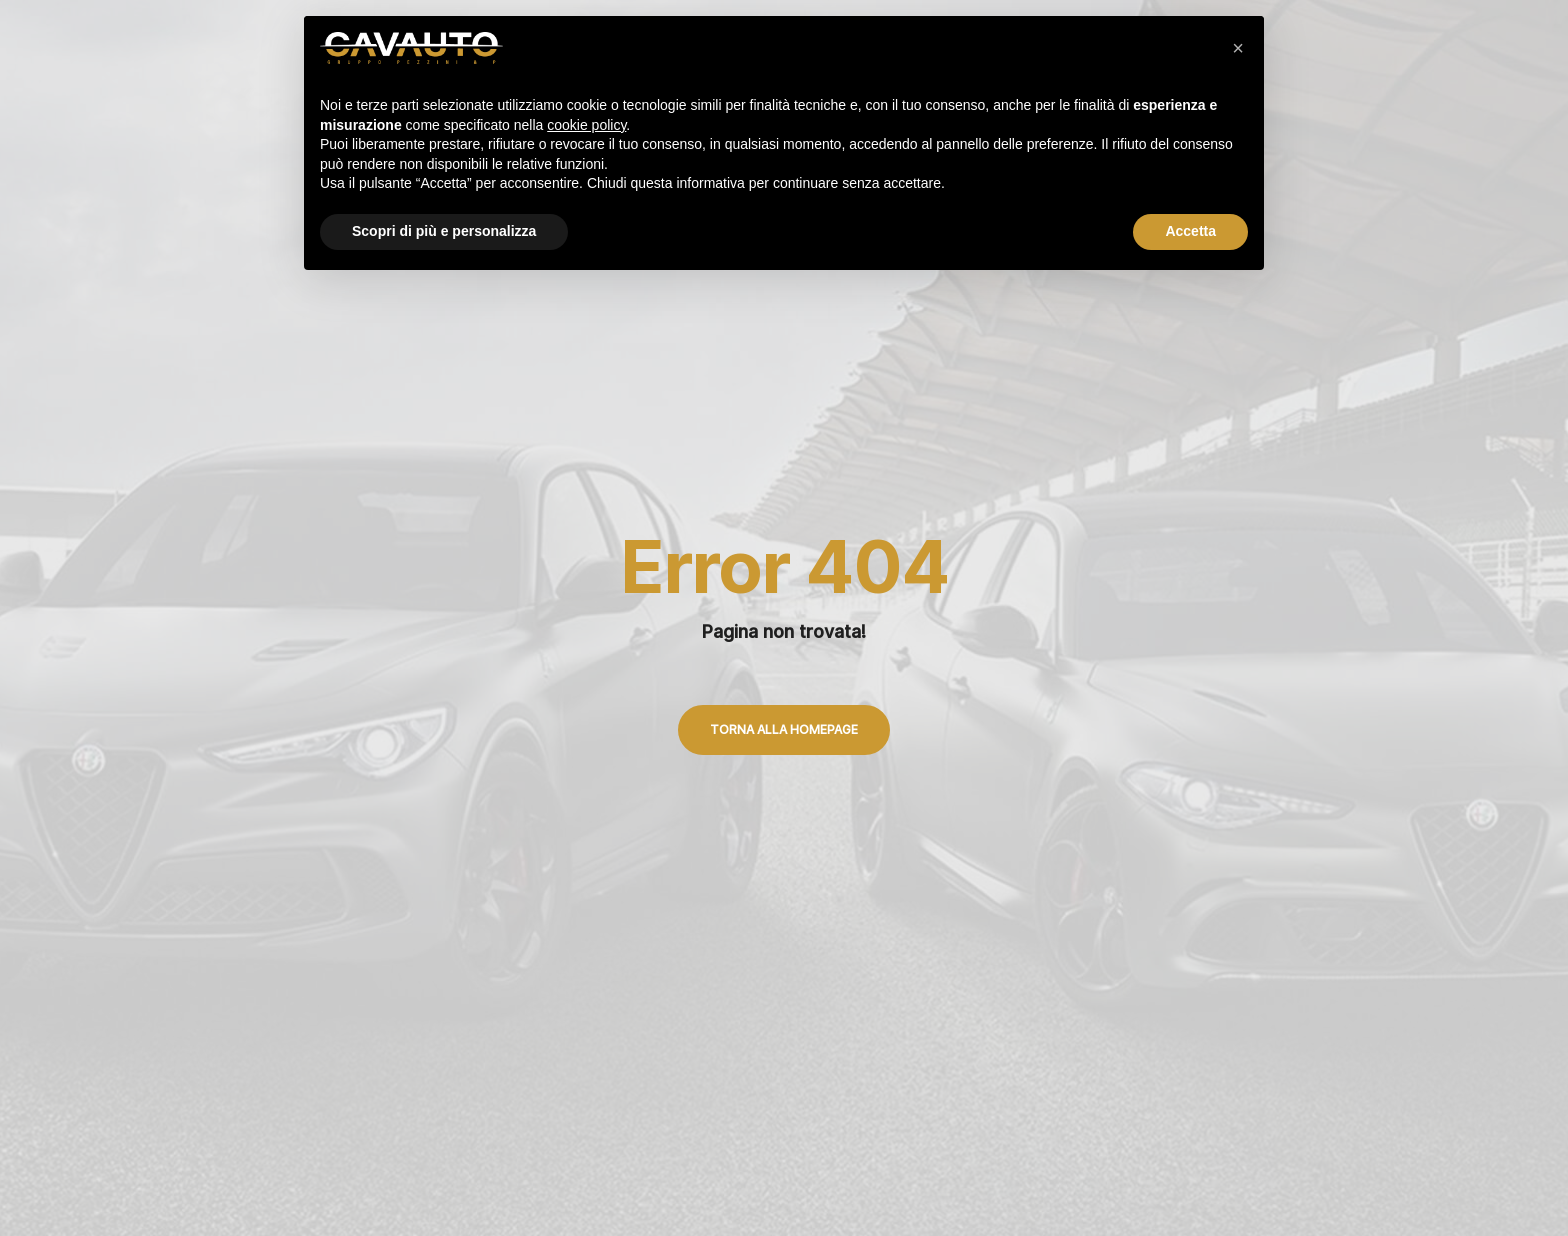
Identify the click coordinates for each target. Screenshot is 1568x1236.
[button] (1238, 48)
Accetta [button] (1190, 231)
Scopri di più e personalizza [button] (444, 231)
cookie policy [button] (586, 125)
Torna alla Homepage (784, 729)
